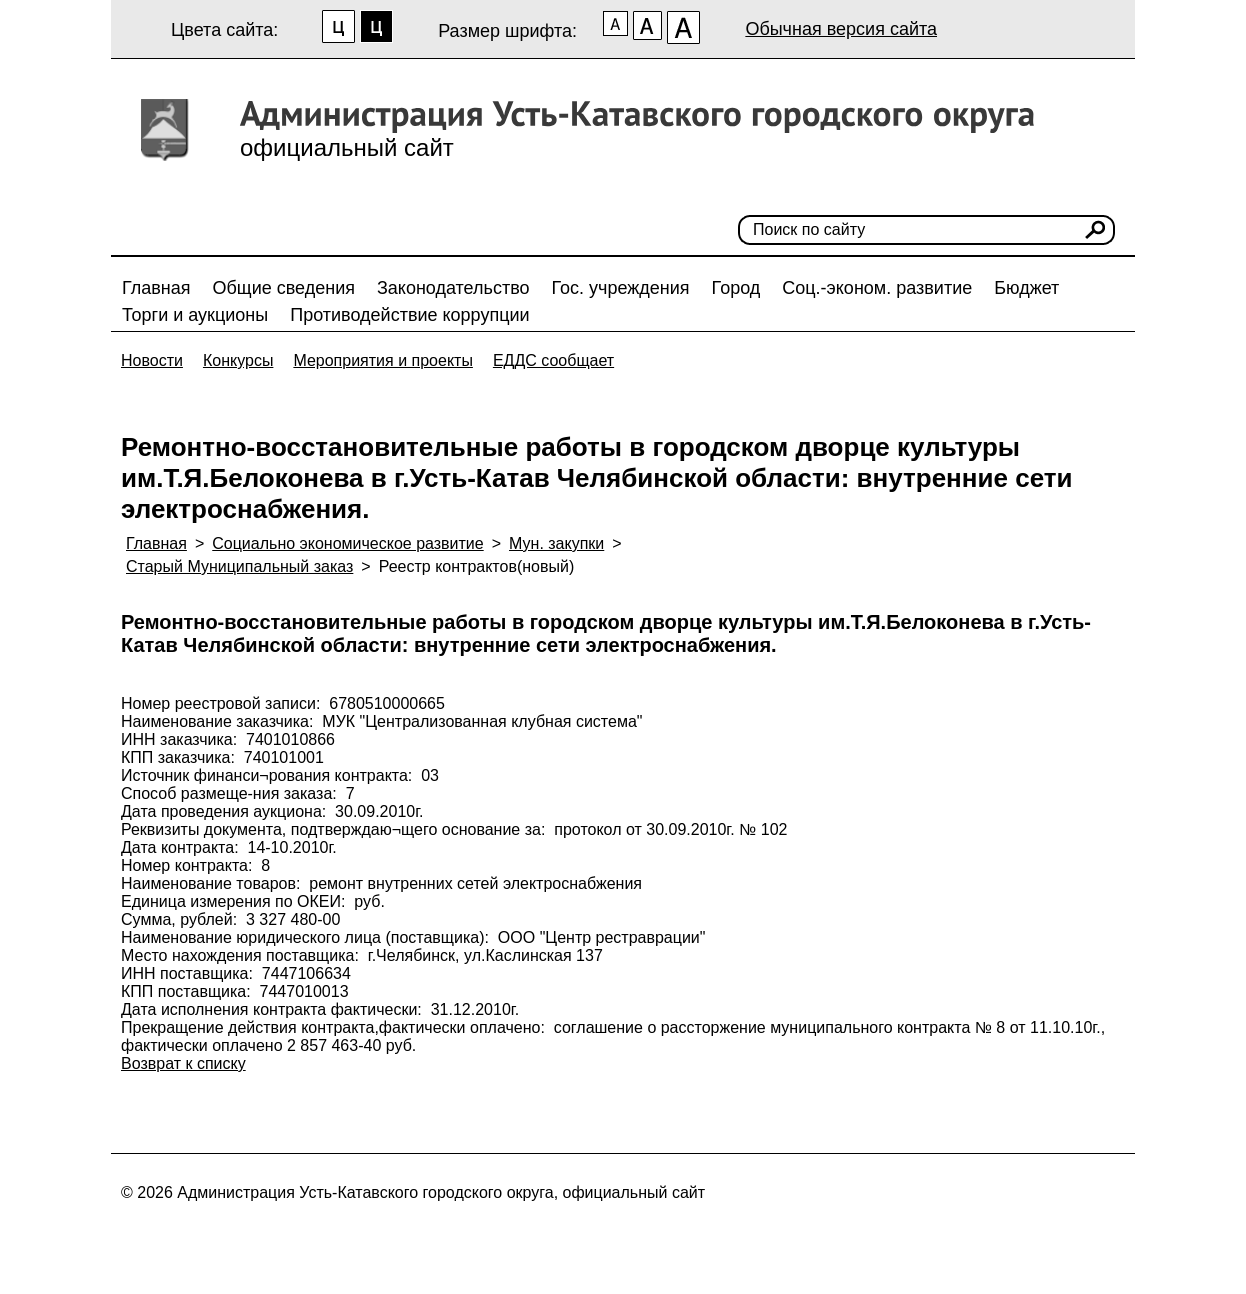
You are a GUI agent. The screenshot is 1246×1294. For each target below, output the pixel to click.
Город (736, 288)
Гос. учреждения (621, 288)
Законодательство (453, 288)
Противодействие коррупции (409, 315)
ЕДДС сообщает (553, 360)
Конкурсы (238, 360)
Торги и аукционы (195, 315)
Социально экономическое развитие (347, 543)
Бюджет (1026, 288)
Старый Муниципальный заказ (239, 566)
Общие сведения (284, 288)
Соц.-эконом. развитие (877, 288)
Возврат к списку (183, 1063)
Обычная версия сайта (841, 29)
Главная (156, 288)
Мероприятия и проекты (383, 360)
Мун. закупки (556, 543)
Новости (152, 360)
